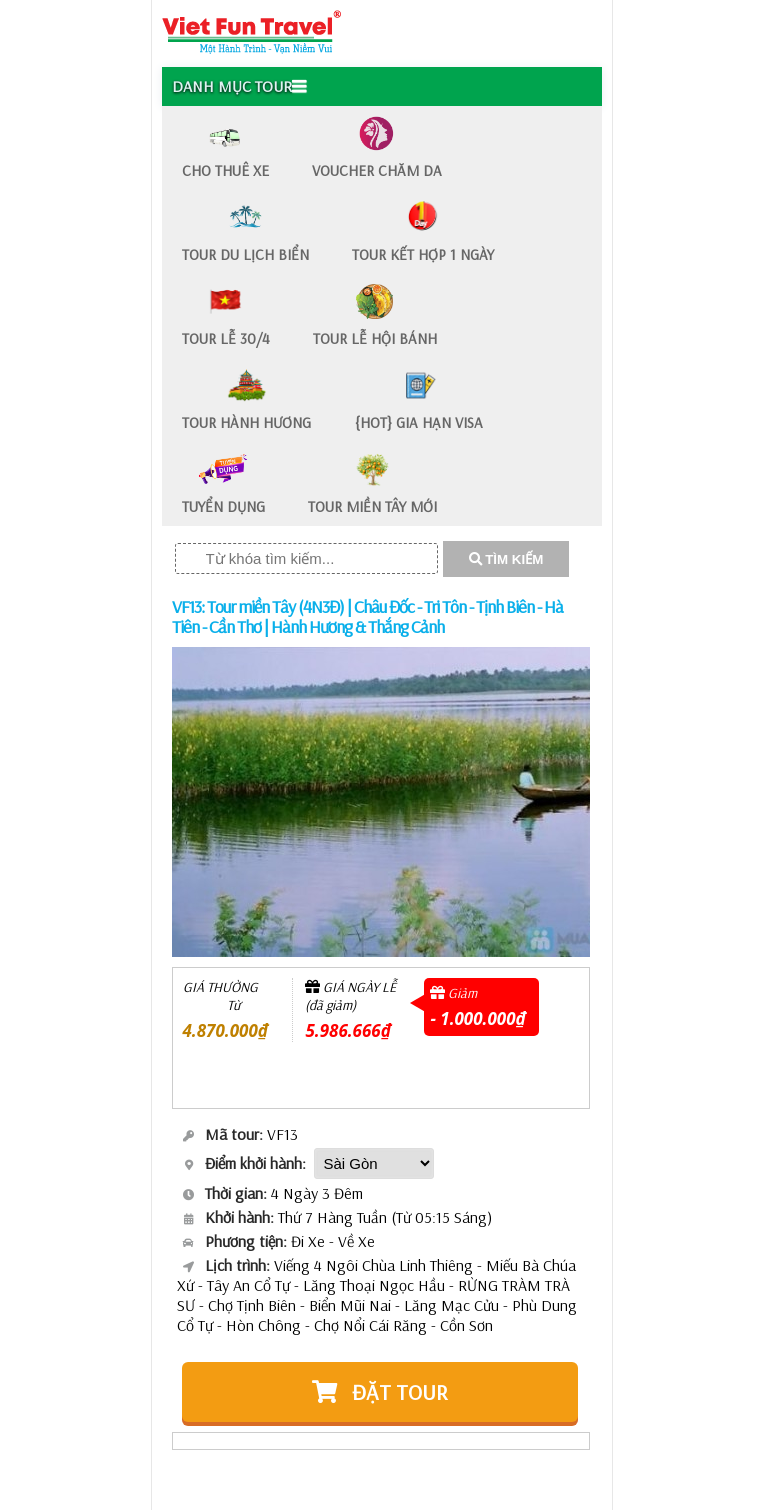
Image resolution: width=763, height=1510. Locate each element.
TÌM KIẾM (506, 559)
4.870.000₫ (225, 1030)
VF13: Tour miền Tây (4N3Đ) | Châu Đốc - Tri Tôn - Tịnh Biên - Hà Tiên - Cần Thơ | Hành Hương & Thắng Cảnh (367, 616)
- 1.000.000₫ (477, 1018)
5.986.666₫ (347, 1030)
